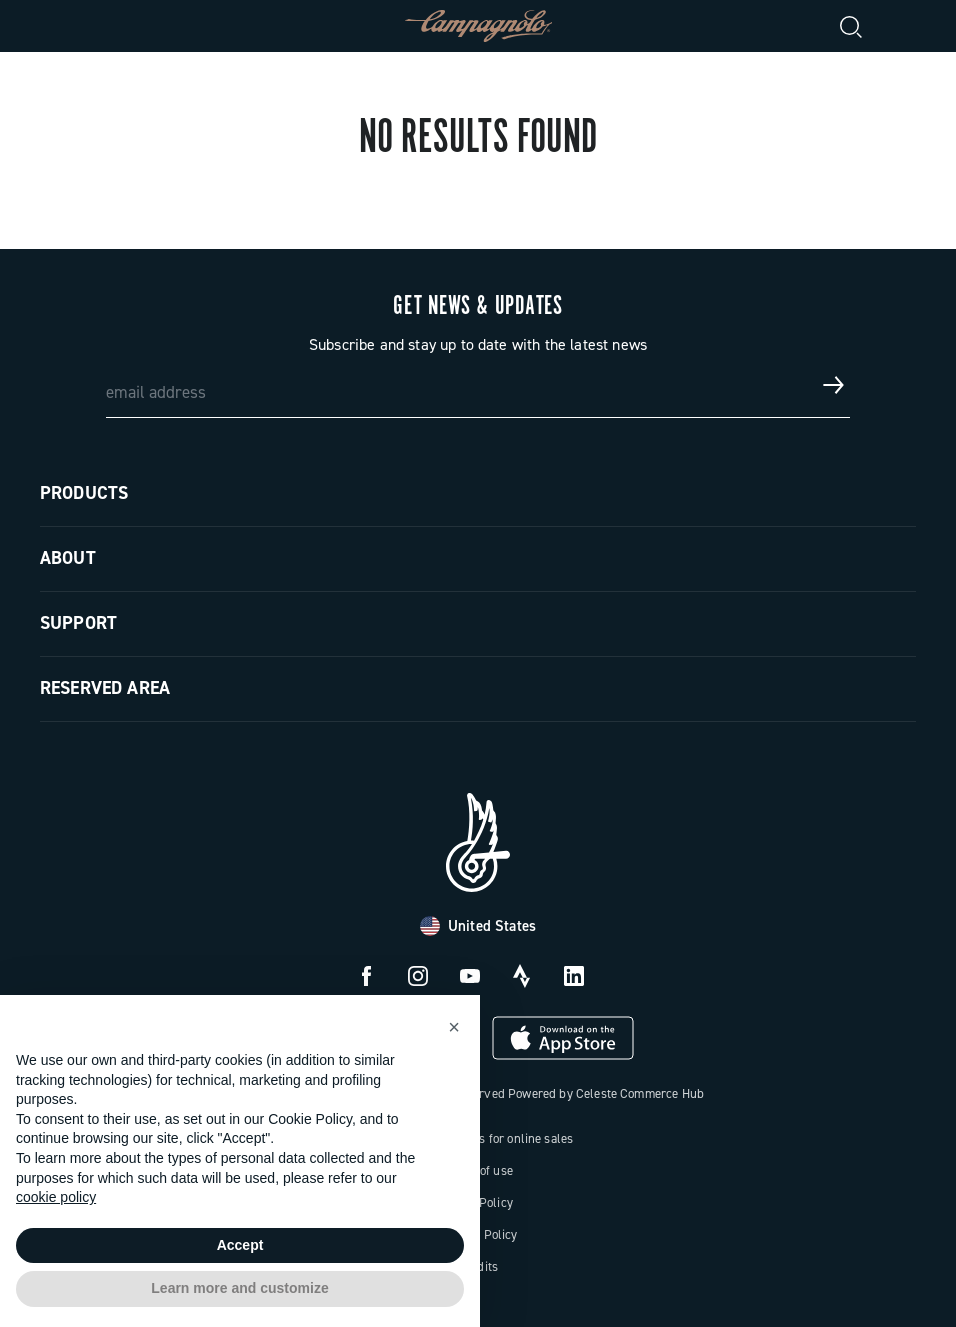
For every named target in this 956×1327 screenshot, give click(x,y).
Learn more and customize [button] (239, 1288)
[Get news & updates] (834, 385)
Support (78, 623)
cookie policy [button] (56, 1197)
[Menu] (56, 26)
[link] (900, 26)
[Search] (852, 26)
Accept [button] (240, 1245)
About (68, 558)
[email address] (478, 385)
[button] (454, 1027)
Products (84, 493)
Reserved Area (105, 688)
